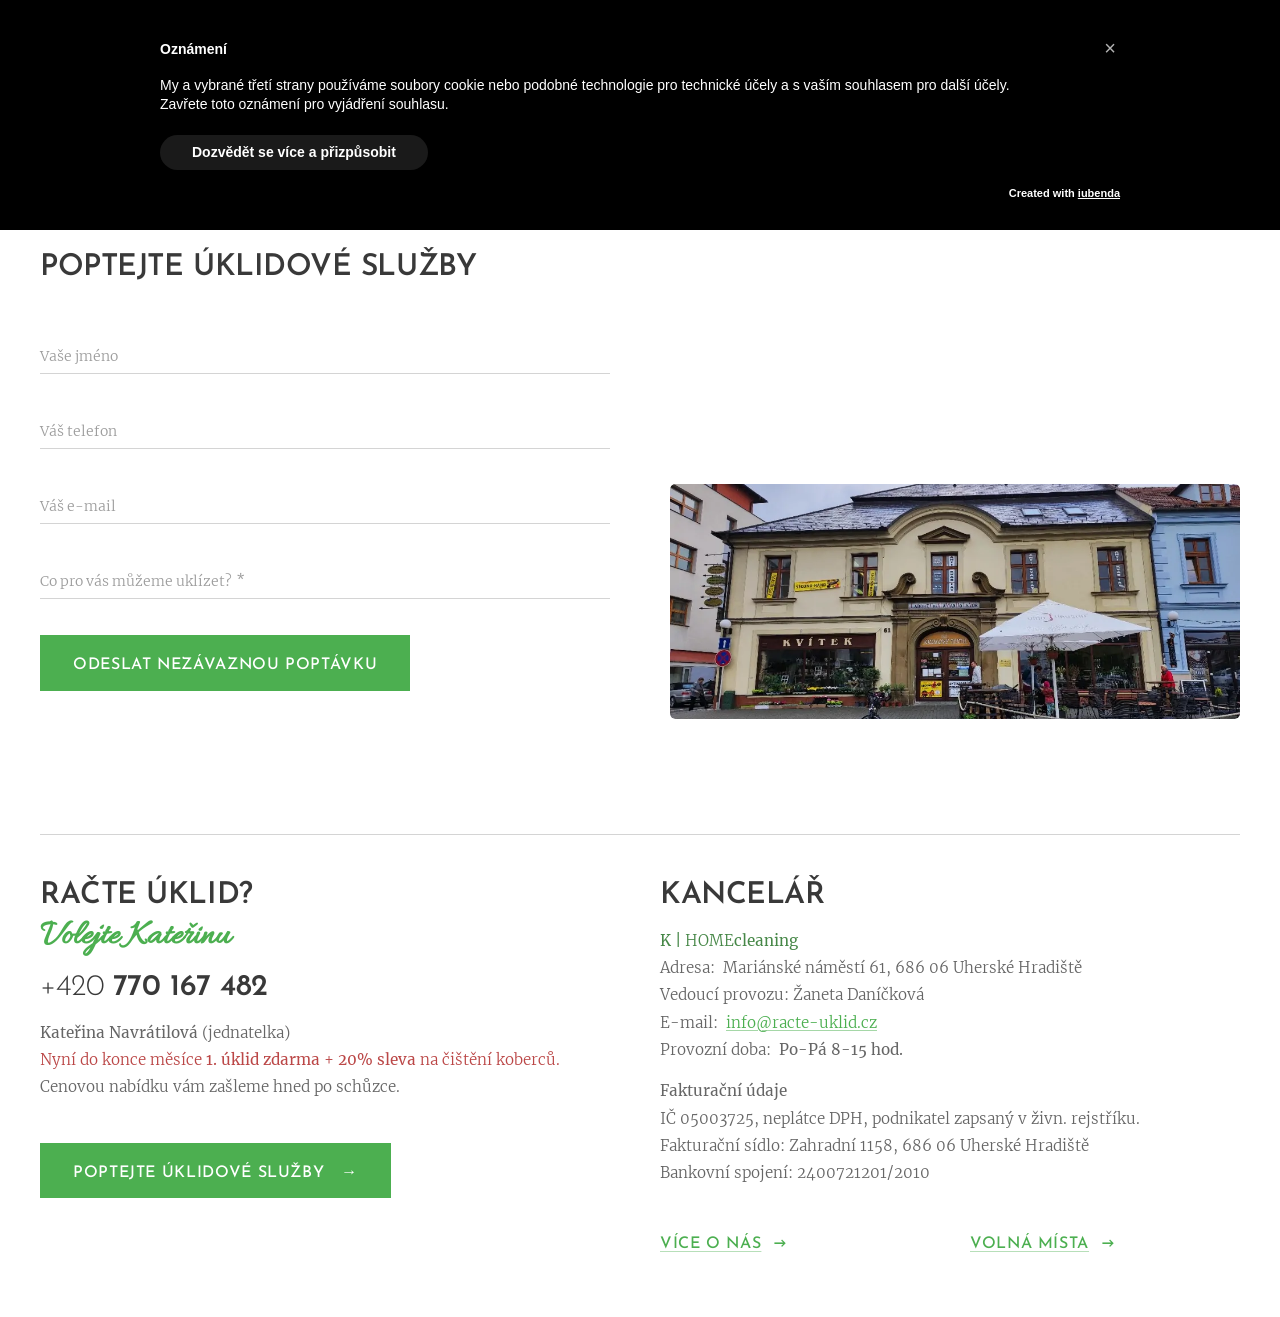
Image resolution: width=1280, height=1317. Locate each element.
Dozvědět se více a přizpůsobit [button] (294, 152)
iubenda (1099, 193)
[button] (1110, 48)
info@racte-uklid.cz (801, 1022)
